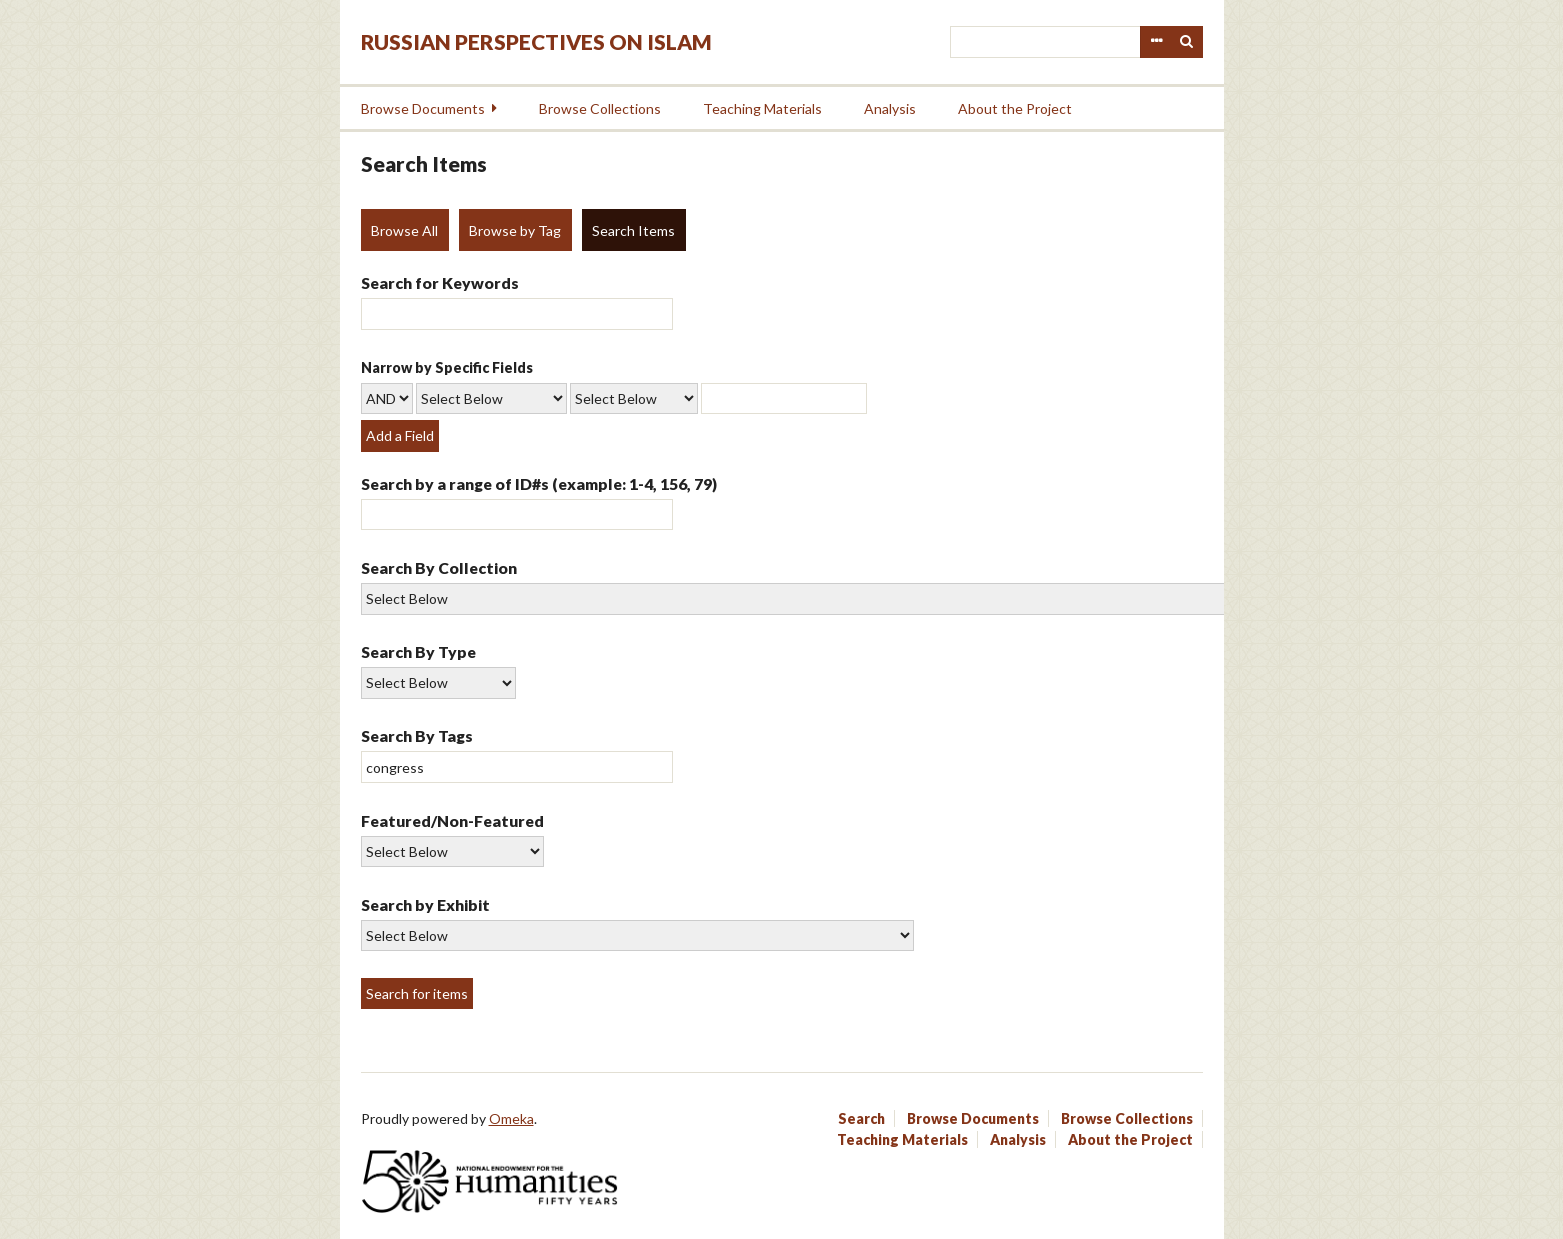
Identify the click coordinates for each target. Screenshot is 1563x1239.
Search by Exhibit (425, 904)
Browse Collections (600, 108)
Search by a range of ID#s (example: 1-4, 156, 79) (539, 483)
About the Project (1015, 108)
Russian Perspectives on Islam (536, 41)
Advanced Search (1156, 42)
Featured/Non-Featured (452, 820)
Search (1187, 42)
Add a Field (400, 435)
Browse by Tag (515, 230)
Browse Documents (423, 108)
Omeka (511, 1118)
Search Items (633, 230)
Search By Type (418, 651)
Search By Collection (439, 567)
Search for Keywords (440, 282)
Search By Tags (417, 735)
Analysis (890, 108)
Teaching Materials (762, 108)
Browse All (404, 230)
